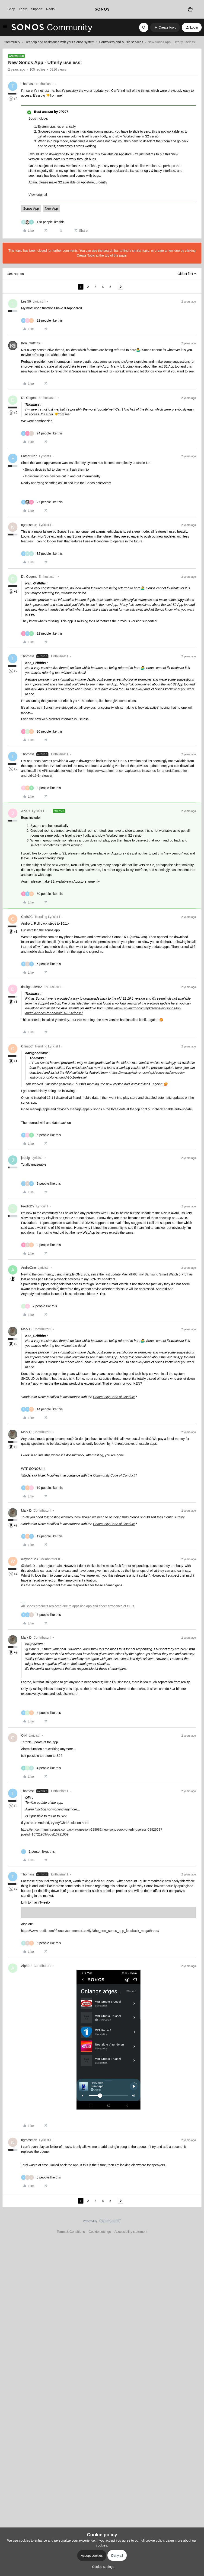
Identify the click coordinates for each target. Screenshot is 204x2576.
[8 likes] (41, 788)
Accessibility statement (131, 2232)
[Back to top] (194, 2225)
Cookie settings (100, 2232)
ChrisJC (27, 917)
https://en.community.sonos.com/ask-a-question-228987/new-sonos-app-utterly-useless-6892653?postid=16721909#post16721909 (91, 1832)
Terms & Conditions (71, 2232)
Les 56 (26, 301)
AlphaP (26, 1966)
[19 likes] (42, 1487)
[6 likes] (41, 1135)
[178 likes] (42, 222)
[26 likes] (42, 731)
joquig (25, 1158)
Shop (11, 9)
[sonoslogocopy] (102, 9)
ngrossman (29, 525)
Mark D (26, 1329)
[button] (5, 28)
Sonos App (31, 208)
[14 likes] (42, 1409)
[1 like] (38, 1851)
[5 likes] (41, 964)
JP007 (25, 811)
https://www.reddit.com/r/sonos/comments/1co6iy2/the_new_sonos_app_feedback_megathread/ (90, 1931)
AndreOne (28, 1267)
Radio (50, 9)
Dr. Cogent (29, 398)
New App (51, 208)
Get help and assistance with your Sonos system (60, 42)
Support (36, 9)
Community (12, 42)
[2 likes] (39, 1306)
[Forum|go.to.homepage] (52, 27)
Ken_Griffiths (30, 343)
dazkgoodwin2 (31, 987)
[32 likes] (42, 320)
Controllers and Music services (121, 42)
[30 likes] (42, 893)
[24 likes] (42, 433)
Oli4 (24, 1735)
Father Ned (29, 456)
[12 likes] (42, 1536)
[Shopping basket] (190, 9)
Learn (23, 9)
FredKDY (28, 1206)
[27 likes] (42, 502)
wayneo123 (29, 1559)
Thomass (28, 84)
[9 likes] (41, 1183)
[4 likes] (41, 1712)
